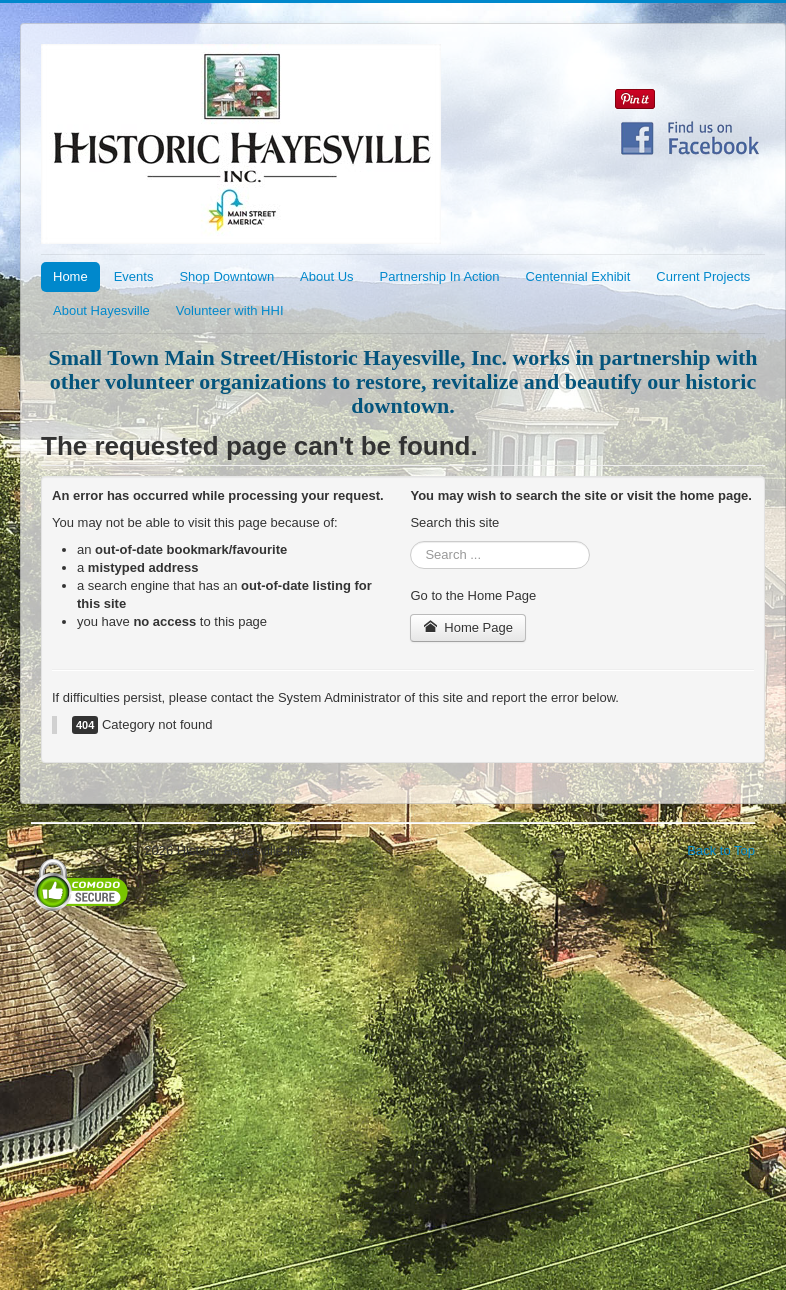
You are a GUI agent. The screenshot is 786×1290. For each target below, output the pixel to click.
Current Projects (703, 276)
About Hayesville (101, 310)
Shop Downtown (226, 276)
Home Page (468, 627)
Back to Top (721, 850)
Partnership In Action (440, 276)
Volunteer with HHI (230, 310)
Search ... (410, 541)
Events (134, 276)
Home (70, 276)
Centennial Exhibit (578, 276)
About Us (326, 276)
